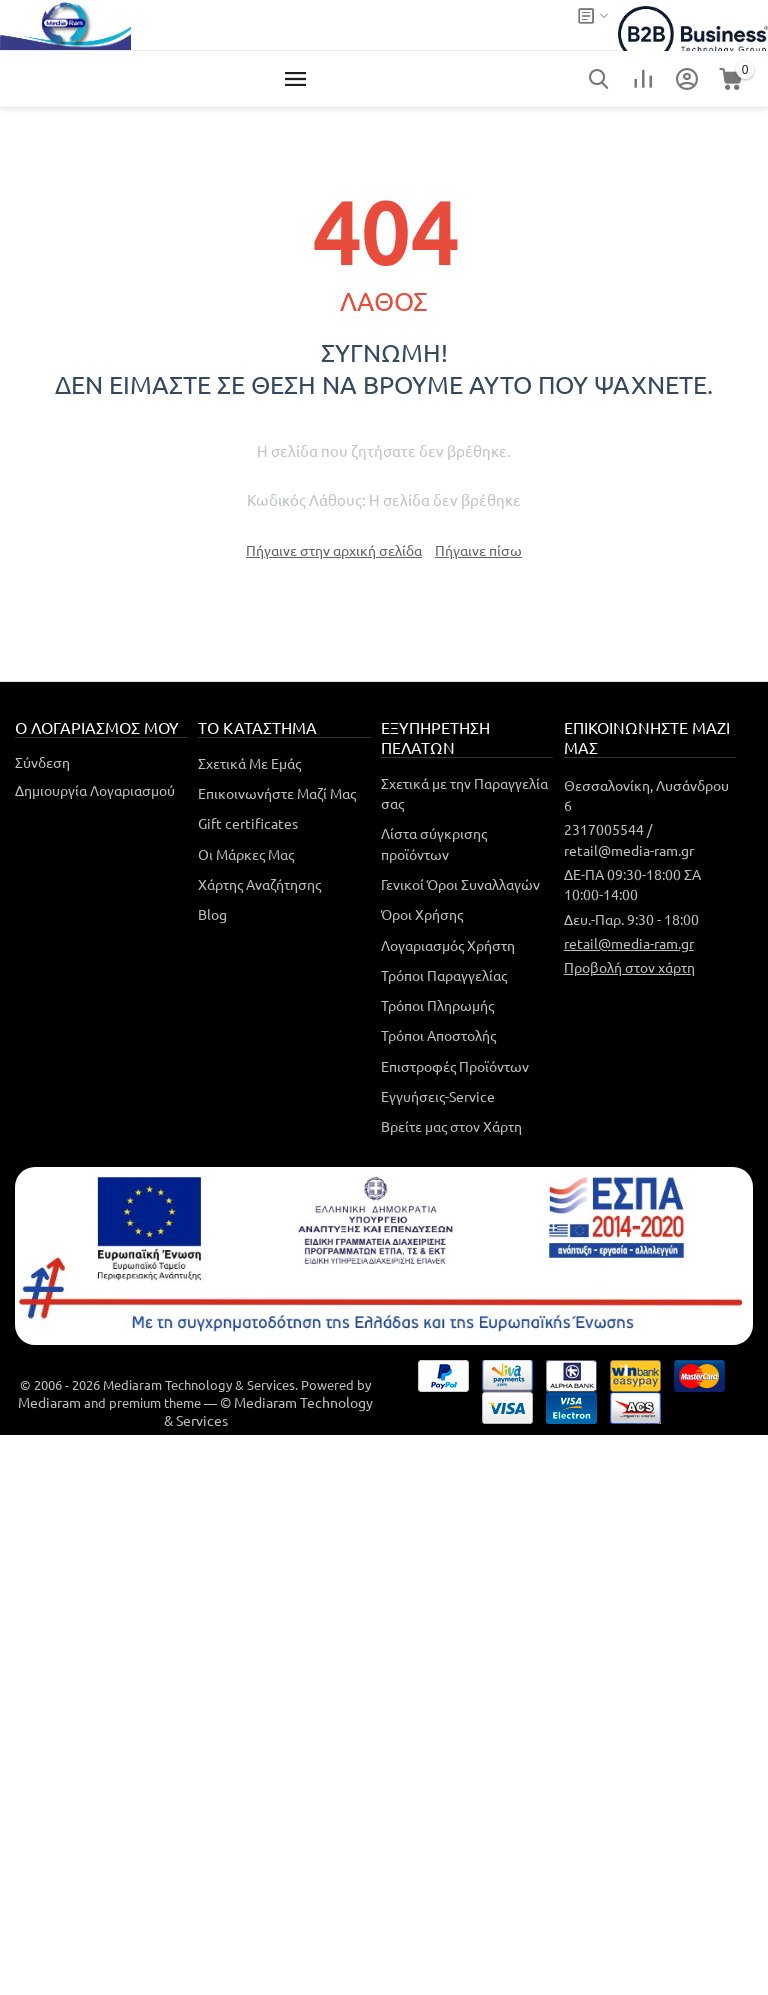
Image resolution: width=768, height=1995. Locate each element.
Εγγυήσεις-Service (438, 1096)
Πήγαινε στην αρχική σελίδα (334, 550)
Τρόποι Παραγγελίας (444, 975)
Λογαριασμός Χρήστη (448, 945)
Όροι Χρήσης (422, 914)
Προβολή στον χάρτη (629, 967)
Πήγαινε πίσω (478, 550)
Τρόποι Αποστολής (438, 1035)
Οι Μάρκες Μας (246, 854)
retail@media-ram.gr (629, 943)
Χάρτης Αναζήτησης (259, 884)
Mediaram (49, 1402)
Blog (212, 914)
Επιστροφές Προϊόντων (455, 1066)
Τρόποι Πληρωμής (437, 1005)
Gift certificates (248, 823)
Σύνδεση (42, 762)
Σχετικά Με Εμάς (249, 763)
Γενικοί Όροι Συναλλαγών (460, 884)
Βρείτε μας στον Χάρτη (451, 1126)
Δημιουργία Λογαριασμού (95, 790)
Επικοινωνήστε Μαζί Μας (277, 793)
